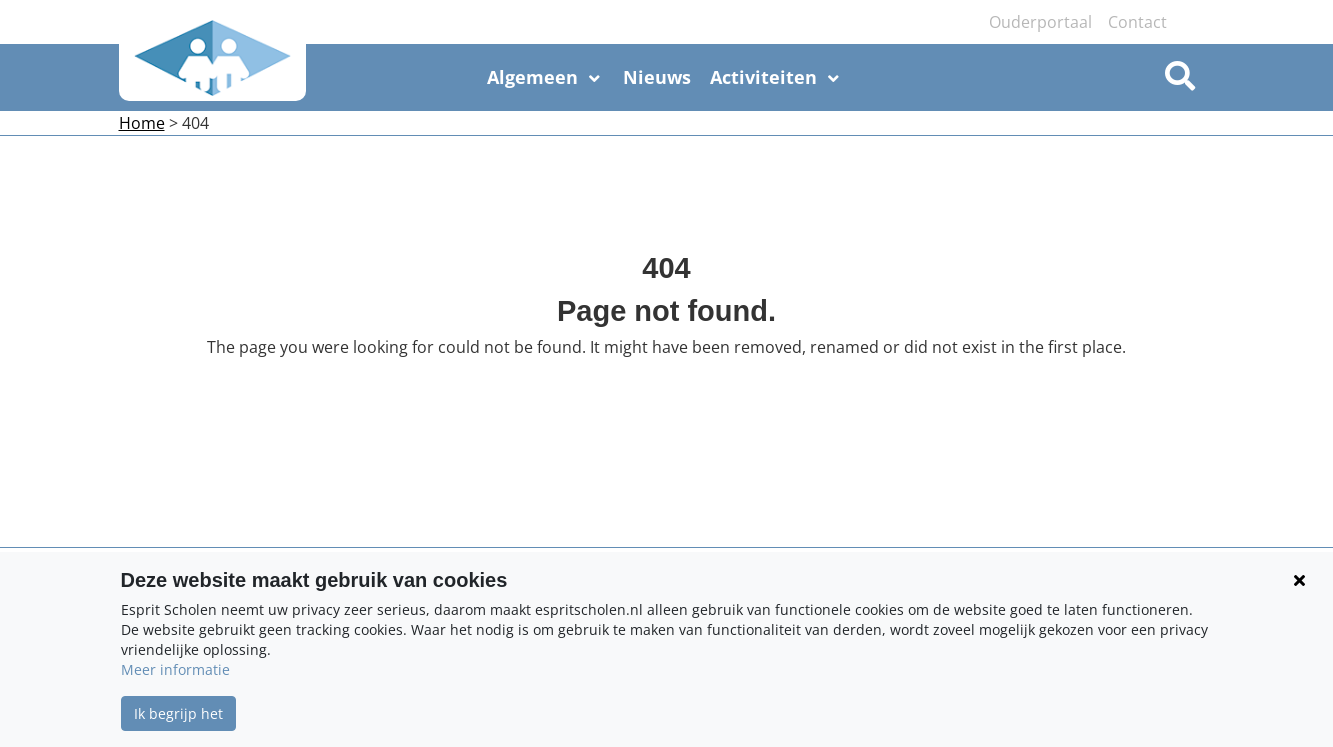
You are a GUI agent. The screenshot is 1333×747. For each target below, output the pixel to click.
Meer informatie (175, 669)
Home (142, 123)
